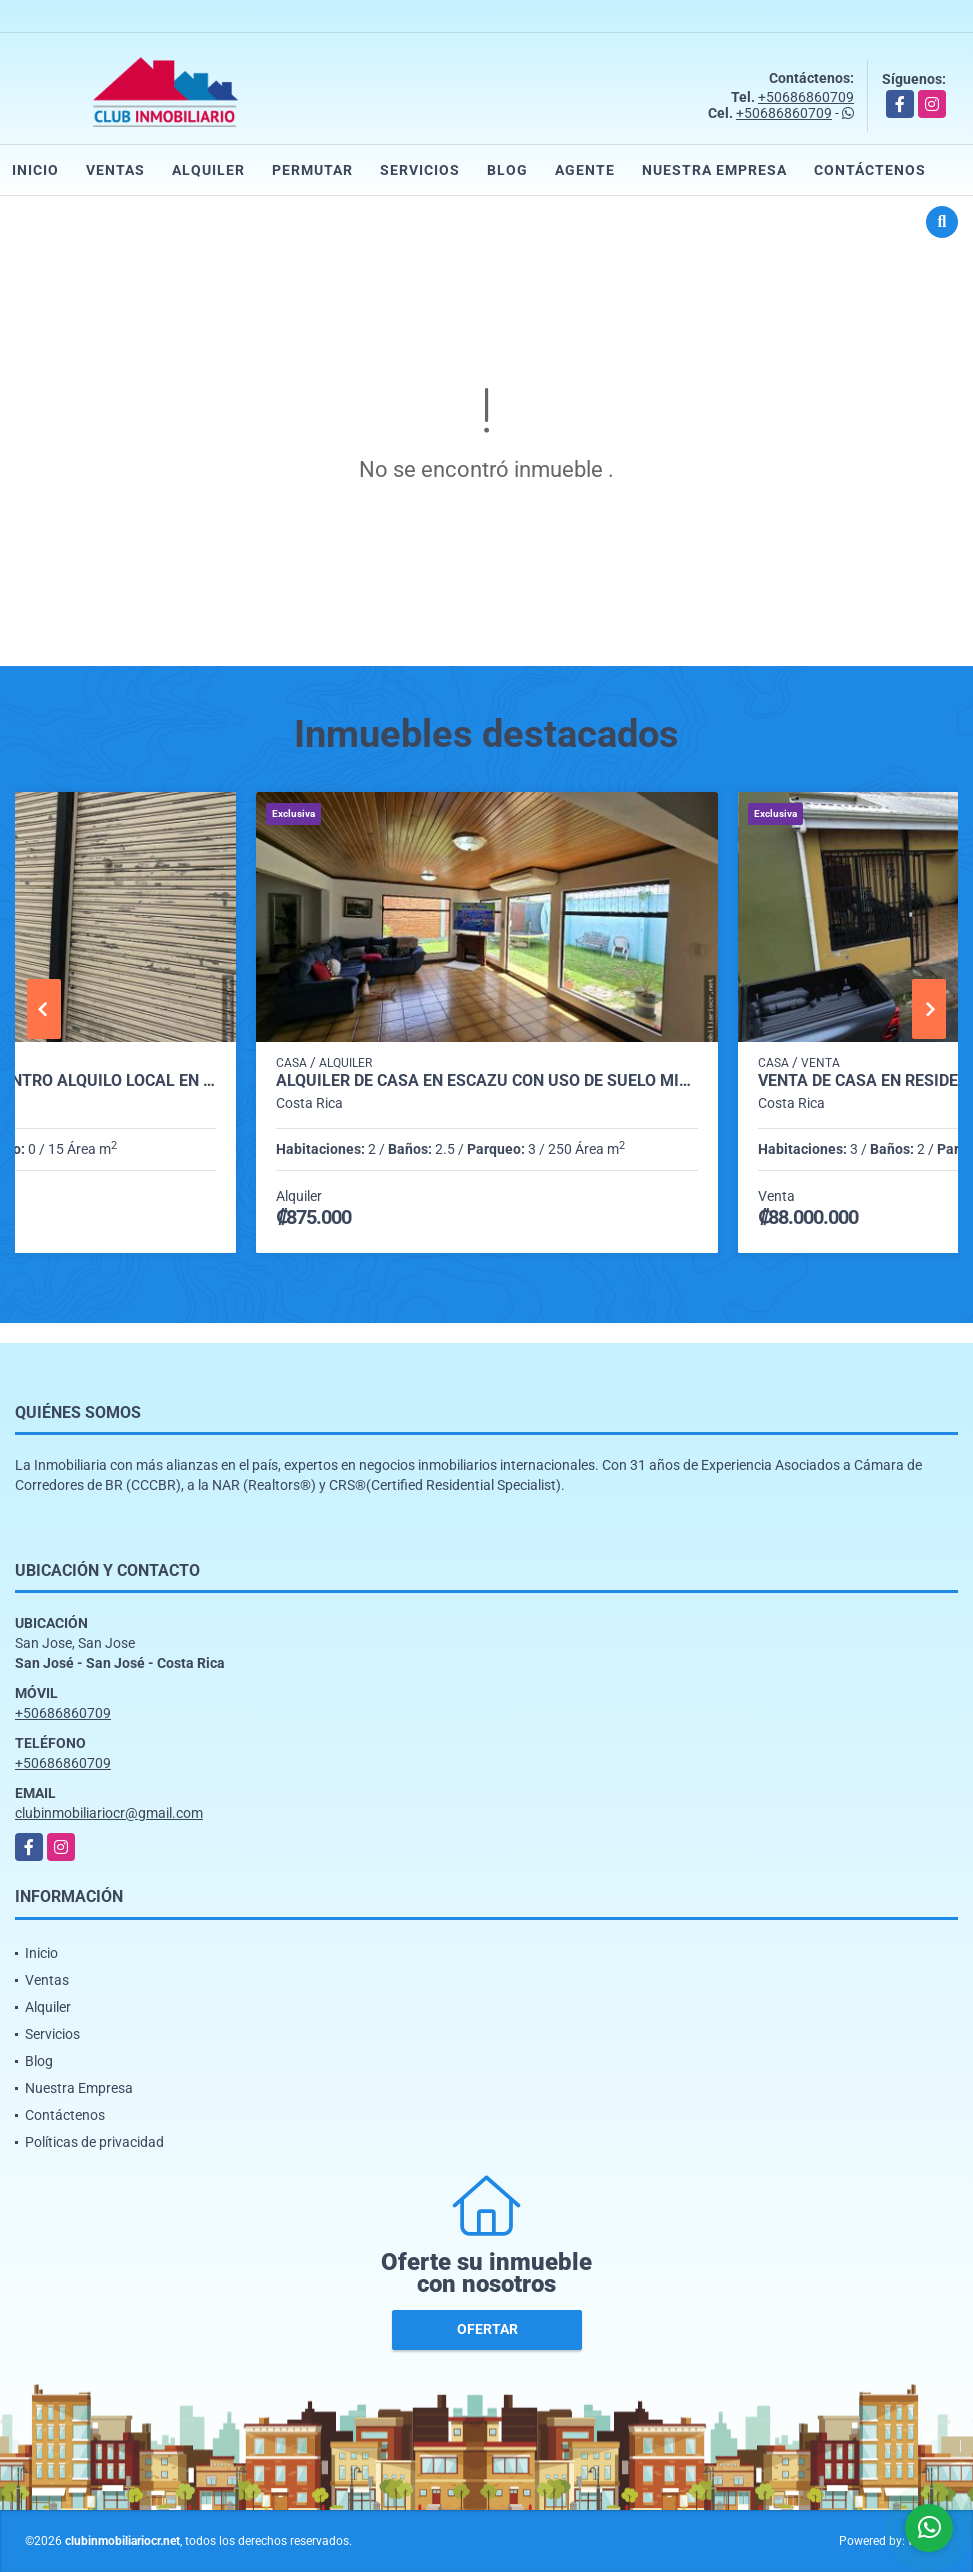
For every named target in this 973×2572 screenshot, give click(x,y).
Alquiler (208, 170)
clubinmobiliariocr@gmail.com (109, 1813)
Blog (507, 170)
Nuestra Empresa (714, 170)
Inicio (35, 170)
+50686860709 (806, 97)
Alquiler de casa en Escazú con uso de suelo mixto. (487, 1081)
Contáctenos (870, 170)
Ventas (115, 170)
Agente (585, 170)
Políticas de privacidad (94, 2142)
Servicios (420, 170)
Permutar (312, 170)
